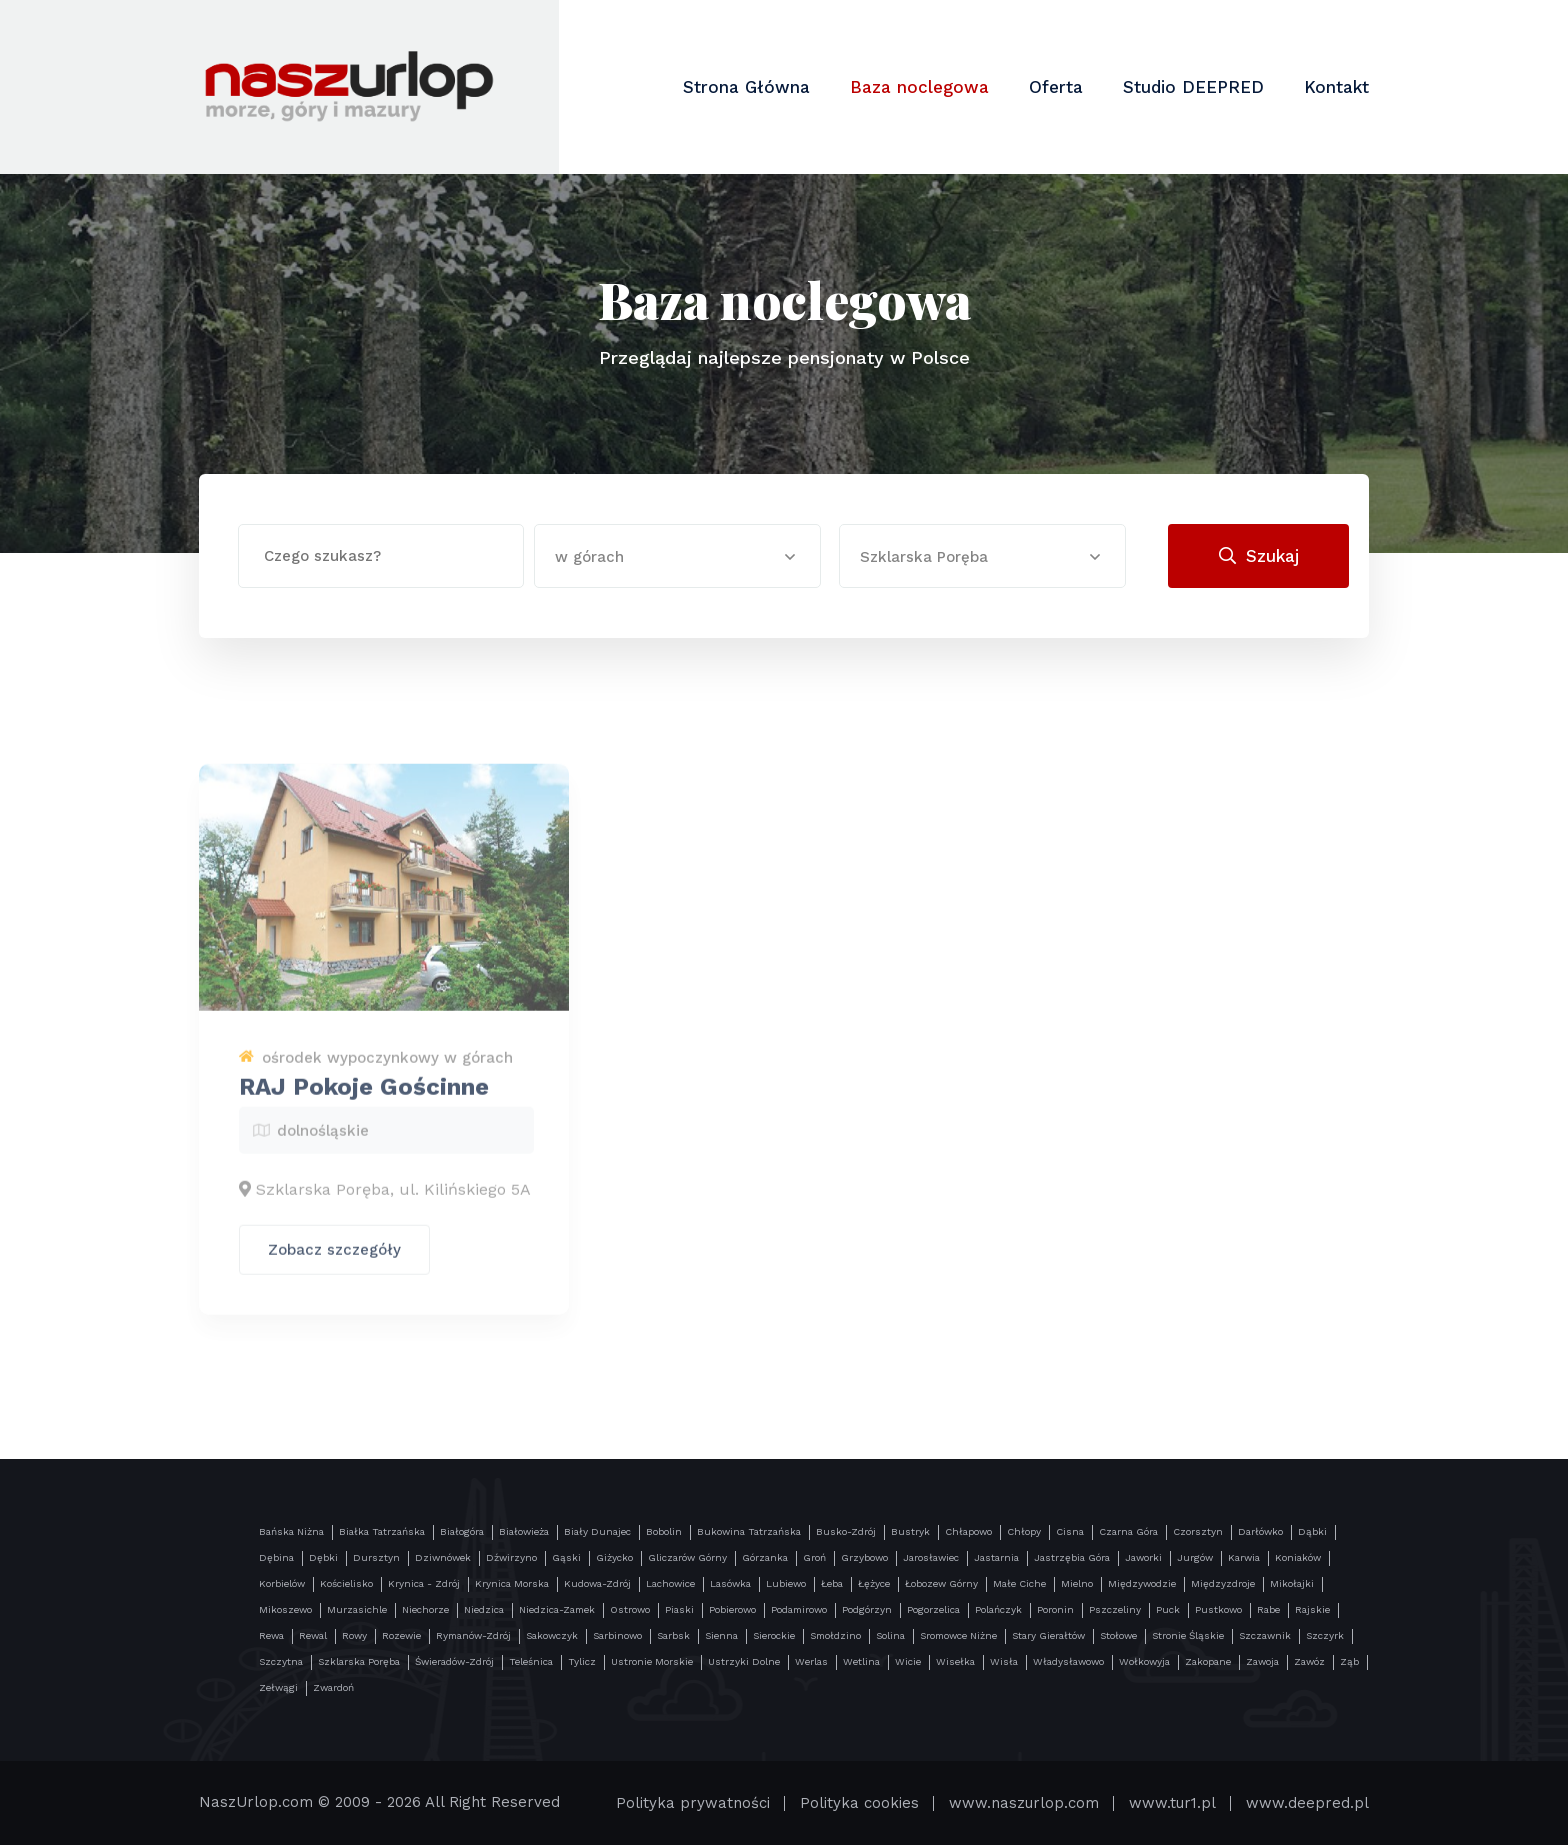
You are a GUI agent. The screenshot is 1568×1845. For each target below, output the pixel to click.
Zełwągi (278, 1687)
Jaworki (1143, 1557)
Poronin (1055, 1609)
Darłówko (1260, 1531)
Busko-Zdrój (846, 1531)
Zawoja (1262, 1661)
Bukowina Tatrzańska (749, 1531)
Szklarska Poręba (359, 1661)
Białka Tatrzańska (382, 1531)
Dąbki (1312, 1531)
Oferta (1056, 87)
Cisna (1070, 1531)
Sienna (721, 1635)
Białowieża (524, 1531)
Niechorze (425, 1609)
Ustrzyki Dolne (744, 1661)
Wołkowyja (1144, 1661)
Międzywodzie (1142, 1583)
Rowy (354, 1635)
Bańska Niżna (291, 1531)
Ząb (1349, 1661)
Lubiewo (786, 1583)
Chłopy (1024, 1531)
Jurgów (1195, 1557)
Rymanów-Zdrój (473, 1635)
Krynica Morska (512, 1583)
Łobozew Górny (941, 1583)
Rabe (1268, 1609)
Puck (1168, 1609)
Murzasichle (357, 1609)
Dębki (323, 1557)
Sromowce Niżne (958, 1635)
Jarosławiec (931, 1557)
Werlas (811, 1661)
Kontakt (1336, 87)
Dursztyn (376, 1557)
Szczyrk (1325, 1635)
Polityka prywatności (693, 1803)
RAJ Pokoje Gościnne (364, 1099)
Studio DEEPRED (1193, 87)
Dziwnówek (443, 1557)
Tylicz (582, 1661)
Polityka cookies (859, 1803)
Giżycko (614, 1557)
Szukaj (1259, 556)
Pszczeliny (1115, 1609)
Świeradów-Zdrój (454, 1661)
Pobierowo (732, 1609)
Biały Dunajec (597, 1531)
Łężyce (874, 1583)
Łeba (832, 1583)
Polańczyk (998, 1609)
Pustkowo (1218, 1609)
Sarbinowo (617, 1635)
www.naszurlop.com (1024, 1803)
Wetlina (861, 1661)
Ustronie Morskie (652, 1661)
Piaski (679, 1609)
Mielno (1077, 1583)
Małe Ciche (1019, 1583)
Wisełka (955, 1661)
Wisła (1004, 1661)
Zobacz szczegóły (334, 1262)
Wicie (908, 1661)
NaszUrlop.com (256, 1802)
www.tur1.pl (1172, 1803)
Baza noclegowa (919, 87)
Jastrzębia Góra (1072, 1557)
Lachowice (670, 1583)
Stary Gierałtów (1048, 1635)
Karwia (1244, 1557)
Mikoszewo (285, 1609)
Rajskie (1312, 1609)
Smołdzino (835, 1635)
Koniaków (1298, 1557)
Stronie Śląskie (1188, 1635)
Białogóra (462, 1531)
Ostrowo (630, 1609)
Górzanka (765, 1557)
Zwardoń (333, 1687)
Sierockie (774, 1635)
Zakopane (1208, 1661)
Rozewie (401, 1635)
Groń (814, 1557)
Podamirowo (799, 1609)
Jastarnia (996, 1557)
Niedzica (484, 1609)
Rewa (271, 1635)
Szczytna (281, 1661)
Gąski (566, 1557)
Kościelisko (346, 1583)
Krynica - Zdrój (424, 1583)
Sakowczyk (552, 1635)
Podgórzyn (867, 1609)
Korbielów (282, 1583)
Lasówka (730, 1583)
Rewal (313, 1635)
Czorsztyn (1198, 1531)
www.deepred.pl (1307, 1803)
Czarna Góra (1128, 1531)
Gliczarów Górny (687, 1557)
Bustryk (910, 1531)
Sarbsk (673, 1635)
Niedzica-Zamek (557, 1609)
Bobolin (664, 1531)
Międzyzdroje (1223, 1583)
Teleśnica (531, 1661)
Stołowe (1118, 1635)
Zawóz (1309, 1661)
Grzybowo (864, 1557)
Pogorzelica (933, 1609)
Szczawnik (1265, 1635)
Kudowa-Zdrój (597, 1583)
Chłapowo (968, 1531)
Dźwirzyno (511, 1557)
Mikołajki (1292, 1583)
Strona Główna (746, 87)
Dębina (276, 1557)
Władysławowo (1068, 1661)
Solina (890, 1635)
